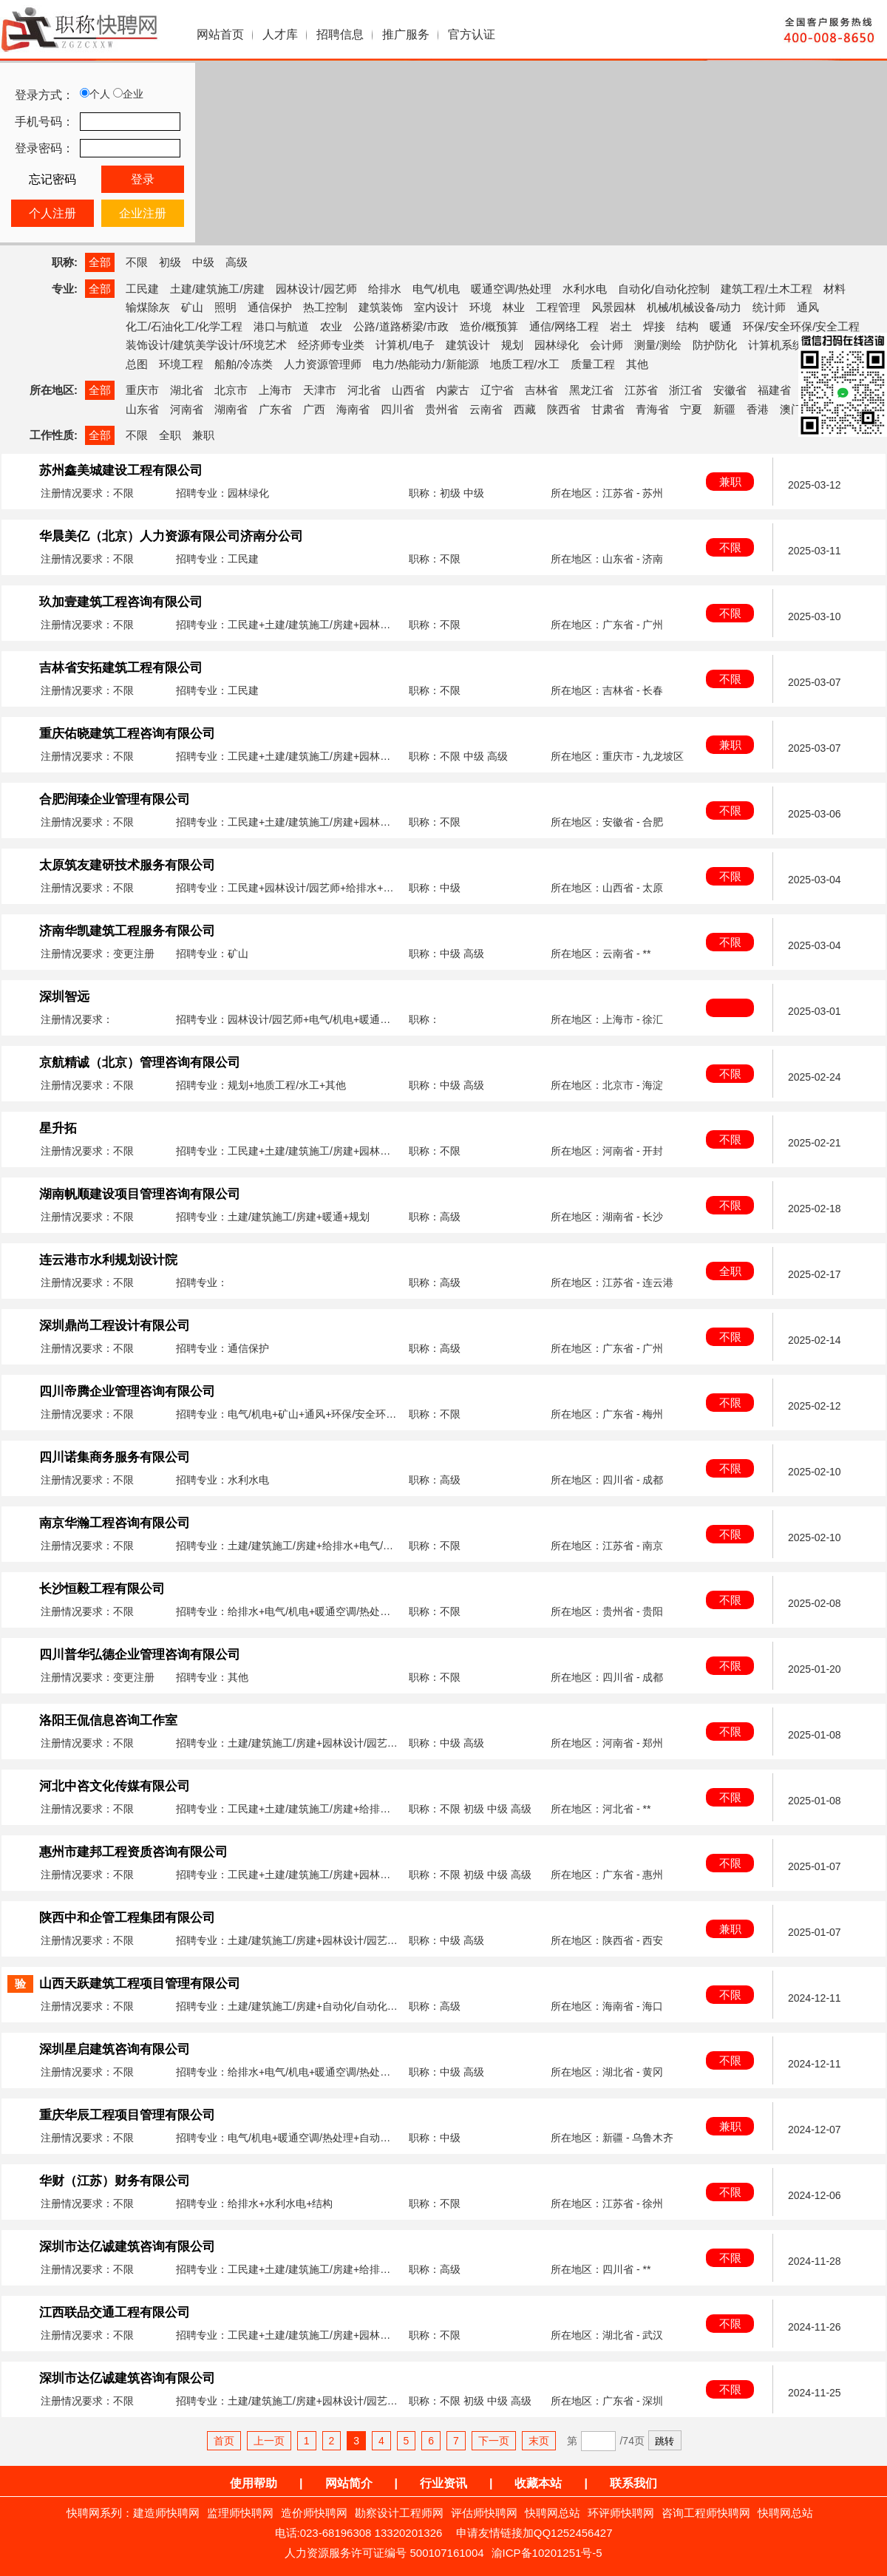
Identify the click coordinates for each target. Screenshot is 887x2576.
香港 (758, 409)
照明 (225, 307)
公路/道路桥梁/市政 (400, 326)
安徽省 (730, 390)
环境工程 (181, 364)
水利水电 (585, 288)
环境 (480, 307)
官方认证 (471, 34)
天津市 (319, 390)
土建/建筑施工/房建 (217, 288)
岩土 (621, 326)
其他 (637, 364)
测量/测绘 (658, 345)
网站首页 (220, 34)
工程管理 (558, 307)
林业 (514, 307)
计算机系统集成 (787, 345)
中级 (203, 262)
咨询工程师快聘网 (706, 2513)
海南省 (353, 409)
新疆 (724, 409)
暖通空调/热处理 (511, 288)
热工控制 (325, 307)
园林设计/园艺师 (316, 288)
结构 (687, 326)
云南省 (486, 409)
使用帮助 (253, 2483)
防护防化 (715, 345)
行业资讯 (443, 2483)
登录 (142, 179)
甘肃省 (608, 409)
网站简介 (349, 2483)
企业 (128, 94)
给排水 (384, 288)
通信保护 (270, 307)
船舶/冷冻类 (243, 364)
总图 (137, 364)
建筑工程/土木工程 (766, 288)
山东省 (142, 409)
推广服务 (405, 34)
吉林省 (541, 390)
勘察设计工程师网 (399, 2513)
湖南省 (231, 409)
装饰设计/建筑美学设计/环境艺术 (206, 345)
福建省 (774, 390)
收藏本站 (538, 2483)
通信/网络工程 (564, 326)
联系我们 (633, 2483)
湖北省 (186, 390)
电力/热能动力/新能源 (425, 364)
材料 (834, 288)
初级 (170, 262)
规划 (512, 345)
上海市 (275, 390)
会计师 (606, 345)
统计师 (769, 307)
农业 (331, 326)
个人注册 (52, 213)
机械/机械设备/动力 (694, 307)
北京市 (231, 390)
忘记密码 (52, 179)
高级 (236, 262)
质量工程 (593, 364)
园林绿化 (556, 345)
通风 (808, 307)
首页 (224, 2441)
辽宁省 (497, 390)
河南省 (186, 409)
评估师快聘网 (484, 2513)
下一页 (493, 2441)
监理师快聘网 (240, 2513)
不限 (137, 262)
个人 (95, 94)
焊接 (654, 326)
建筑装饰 (380, 307)
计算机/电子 (404, 345)
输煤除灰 (148, 307)
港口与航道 (281, 326)
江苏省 (641, 390)
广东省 (275, 409)
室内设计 (436, 307)
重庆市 (142, 390)
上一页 (269, 2441)
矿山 (192, 307)
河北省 (364, 390)
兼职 (203, 435)
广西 (314, 409)
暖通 (721, 326)
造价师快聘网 (314, 2513)
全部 (100, 262)
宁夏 (691, 409)
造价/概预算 (489, 326)
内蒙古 (452, 390)
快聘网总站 (552, 2513)
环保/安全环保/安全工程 (801, 326)
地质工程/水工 (525, 364)
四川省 (397, 409)
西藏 (525, 409)
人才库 (280, 34)
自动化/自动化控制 (664, 288)
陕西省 (563, 409)
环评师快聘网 (621, 2513)
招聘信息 (340, 34)
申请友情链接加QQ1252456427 (534, 2532)
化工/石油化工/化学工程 (184, 326)
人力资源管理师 (322, 364)
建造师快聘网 (166, 2513)
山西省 (408, 390)
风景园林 (613, 307)
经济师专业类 (331, 345)
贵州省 (441, 409)
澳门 (791, 409)
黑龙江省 (591, 390)
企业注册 (142, 213)
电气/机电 (436, 288)
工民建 (142, 288)
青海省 (652, 409)
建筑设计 (468, 345)
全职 (170, 435)
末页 (539, 2441)
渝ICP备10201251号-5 (547, 2552)
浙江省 (685, 390)
